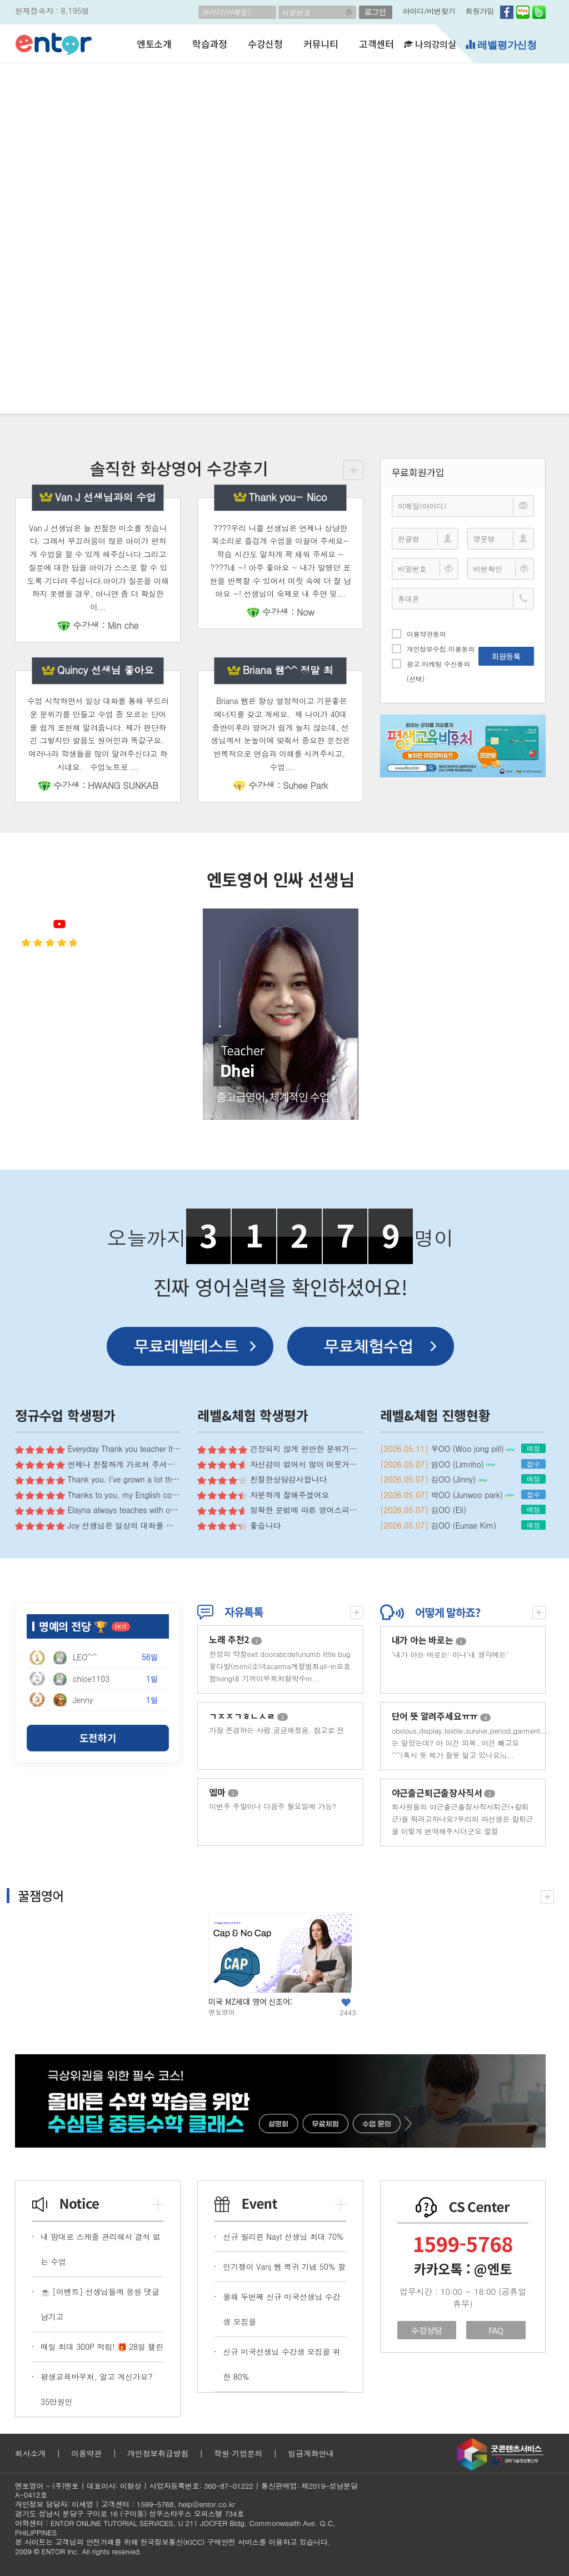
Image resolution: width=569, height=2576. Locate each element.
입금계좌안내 (311, 2453)
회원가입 (480, 11)
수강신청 (265, 44)
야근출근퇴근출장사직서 (443, 1792)
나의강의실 (430, 44)
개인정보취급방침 (157, 2453)
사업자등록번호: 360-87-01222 (201, 2485)
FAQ (495, 2330)
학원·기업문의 (238, 2453)
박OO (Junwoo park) (472, 1494)
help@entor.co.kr (206, 2504)
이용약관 (86, 2453)
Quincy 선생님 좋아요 (105, 670)
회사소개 (30, 2453)
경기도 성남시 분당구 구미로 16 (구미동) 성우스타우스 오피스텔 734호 (129, 2513)
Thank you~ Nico (288, 497)
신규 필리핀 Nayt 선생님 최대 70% (283, 2236)
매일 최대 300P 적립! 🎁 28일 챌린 (102, 2346)
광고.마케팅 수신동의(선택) (431, 670)
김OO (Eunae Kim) (464, 1525)
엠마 (223, 1792)
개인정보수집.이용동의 (433, 648)
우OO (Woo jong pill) (473, 1448)
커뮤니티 (320, 44)
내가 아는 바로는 (429, 1639)
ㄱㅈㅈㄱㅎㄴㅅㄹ (248, 1716)
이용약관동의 (419, 633)
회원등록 (506, 656)
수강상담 (426, 2330)
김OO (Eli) (449, 1509)
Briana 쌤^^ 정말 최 (288, 670)
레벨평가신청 (501, 45)
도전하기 (98, 1737)
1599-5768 (462, 2243)
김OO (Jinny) (459, 1479)
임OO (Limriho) (463, 1464)
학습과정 (209, 44)
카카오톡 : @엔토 (463, 2269)
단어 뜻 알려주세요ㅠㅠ (441, 1716)
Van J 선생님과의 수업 (105, 497)
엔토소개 (154, 44)
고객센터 (376, 44)
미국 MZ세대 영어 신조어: (250, 2001)
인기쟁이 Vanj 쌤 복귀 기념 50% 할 (284, 2266)
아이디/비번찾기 (429, 11)
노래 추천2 (235, 1639)
